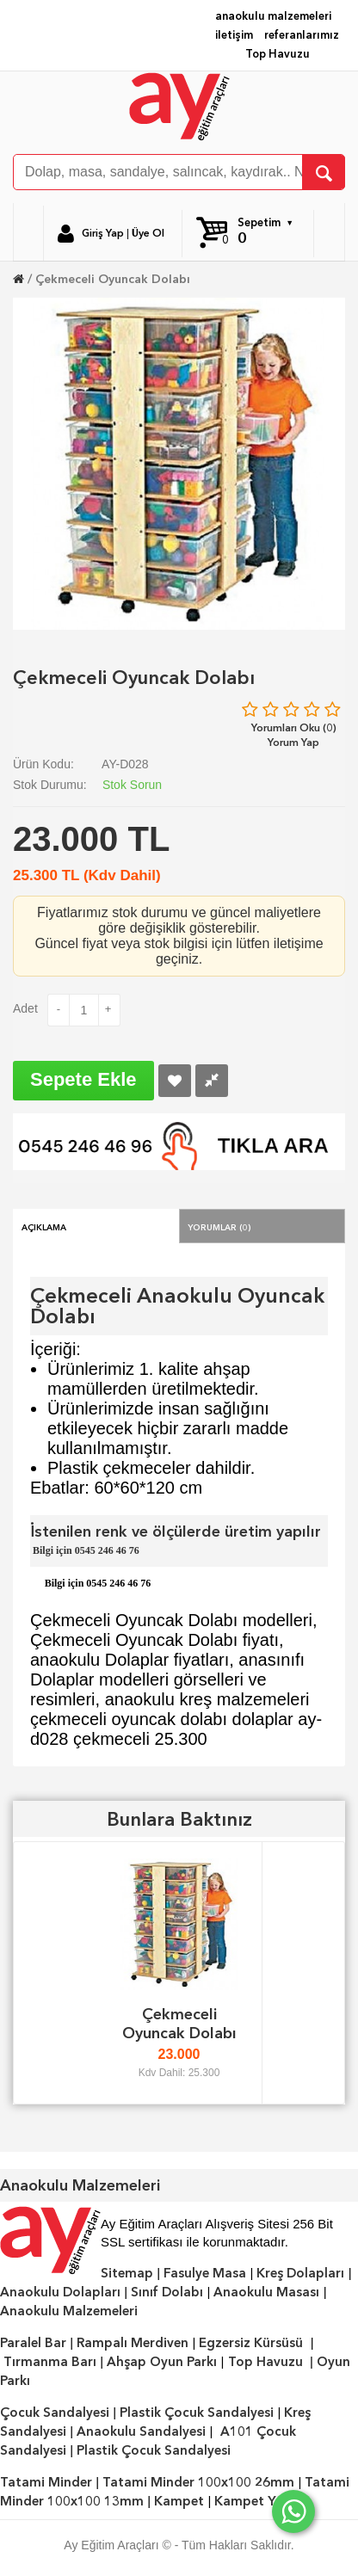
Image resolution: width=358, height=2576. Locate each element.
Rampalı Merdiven (132, 2343)
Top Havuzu (277, 53)
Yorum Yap (293, 742)
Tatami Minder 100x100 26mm (198, 2482)
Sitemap (127, 2273)
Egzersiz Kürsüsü (251, 2343)
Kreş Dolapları (300, 2273)
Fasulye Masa (205, 2273)
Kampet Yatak (259, 2501)
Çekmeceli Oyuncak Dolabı (112, 279)
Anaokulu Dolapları (60, 2292)
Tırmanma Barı (49, 2362)
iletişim (234, 34)
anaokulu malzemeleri (273, 15)
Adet (25, 1008)
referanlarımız (301, 34)
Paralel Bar (33, 2343)
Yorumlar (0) (219, 1226)
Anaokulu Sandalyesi (141, 2431)
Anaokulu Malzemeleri (69, 2311)
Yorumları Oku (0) (293, 727)
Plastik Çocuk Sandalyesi (197, 2412)
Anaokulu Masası (266, 2292)
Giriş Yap (103, 233)
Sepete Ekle (83, 1079)
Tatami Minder (46, 2482)
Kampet (179, 2501)
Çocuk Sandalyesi (54, 2412)
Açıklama (44, 1226)
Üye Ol (148, 233)
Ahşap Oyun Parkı (162, 2362)
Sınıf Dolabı (167, 2292)
